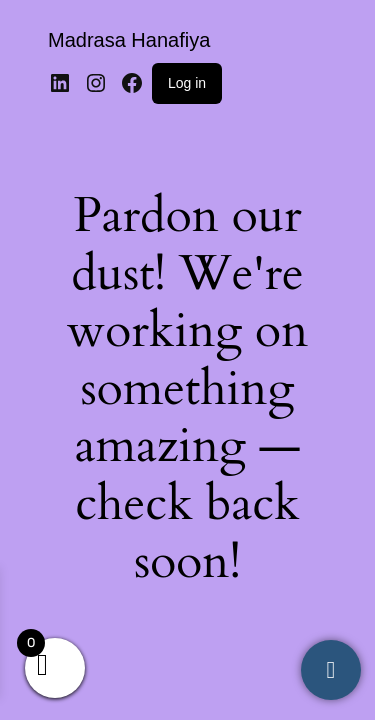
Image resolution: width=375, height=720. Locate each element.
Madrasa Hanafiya (129, 40)
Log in (187, 83)
